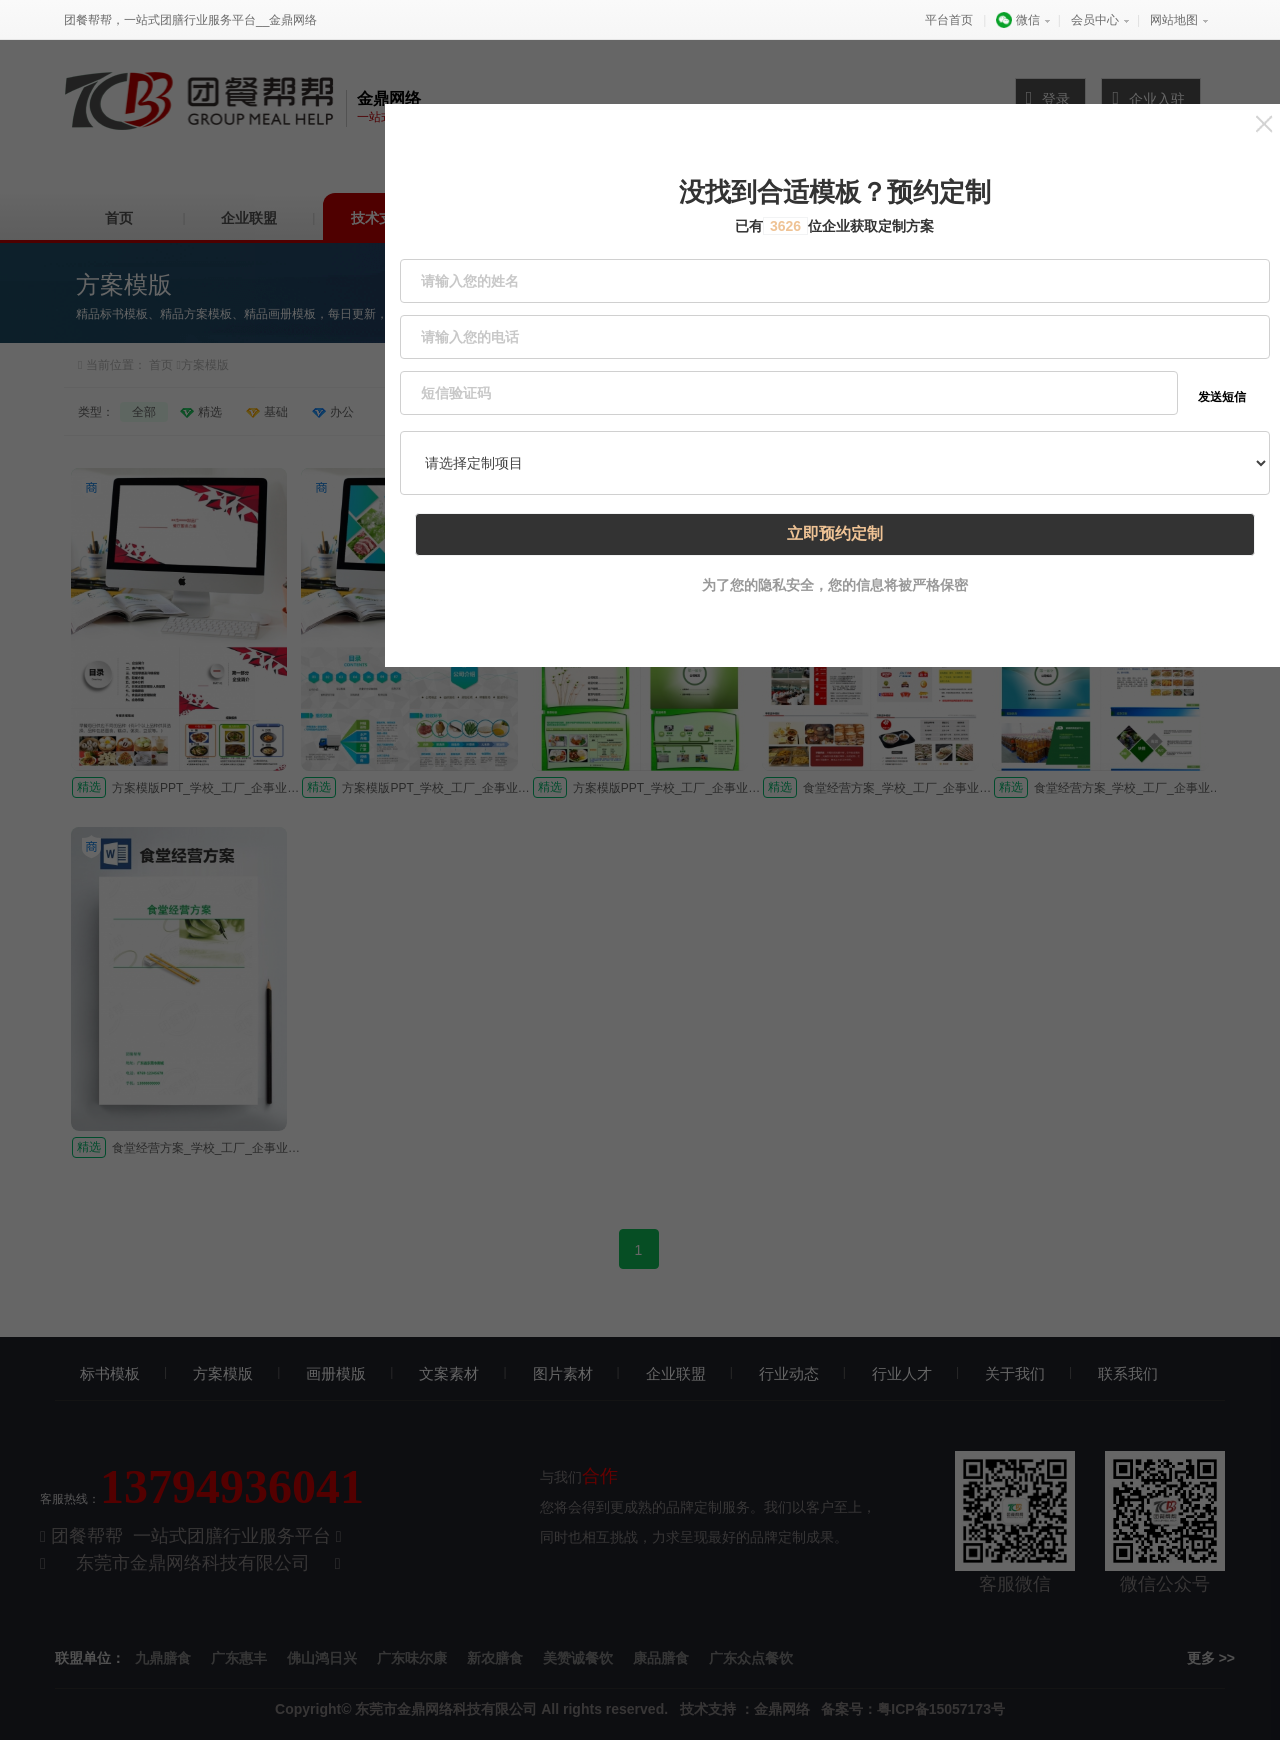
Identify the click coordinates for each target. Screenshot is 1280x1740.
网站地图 (1174, 20)
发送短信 (1223, 370)
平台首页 (949, 20)
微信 (1017, 20)
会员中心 (1095, 20)
